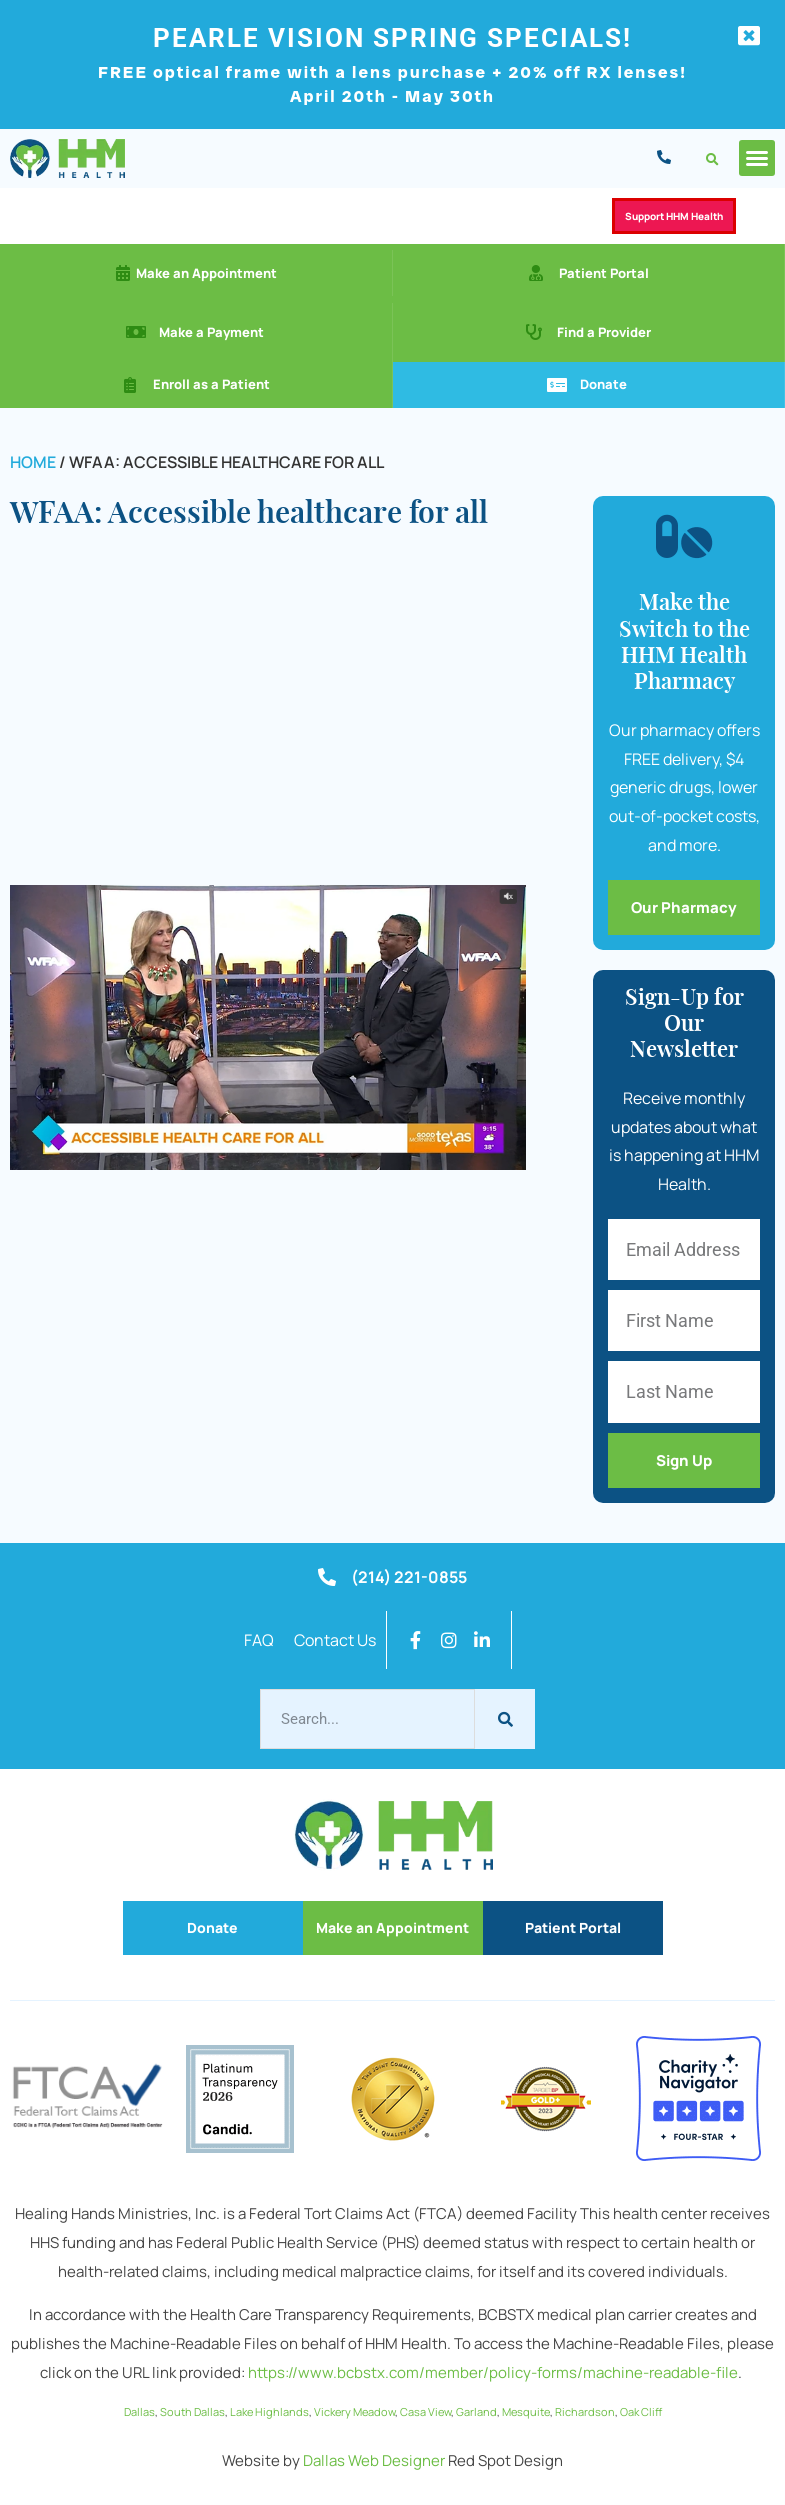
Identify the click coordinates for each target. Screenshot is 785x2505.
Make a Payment (211, 332)
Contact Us (335, 1640)
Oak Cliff (641, 2411)
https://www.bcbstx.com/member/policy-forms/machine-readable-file (493, 2372)
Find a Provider (604, 332)
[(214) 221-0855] (327, 1577)
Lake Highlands (269, 2411)
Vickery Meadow (354, 2411)
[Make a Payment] (136, 332)
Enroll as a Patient (211, 384)
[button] (712, 159)
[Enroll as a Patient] (130, 385)
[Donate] (557, 385)
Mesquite (526, 2411)
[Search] (505, 1719)
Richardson (585, 2411)
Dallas (139, 2411)
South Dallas (192, 2411)
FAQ (259, 1640)
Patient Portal (604, 273)
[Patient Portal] (536, 273)
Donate (603, 384)
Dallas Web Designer (374, 2460)
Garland (476, 2411)
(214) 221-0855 (409, 1577)
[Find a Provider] (534, 332)
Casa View (425, 2411)
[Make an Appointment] (123, 273)
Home (33, 462)
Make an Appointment (206, 273)
